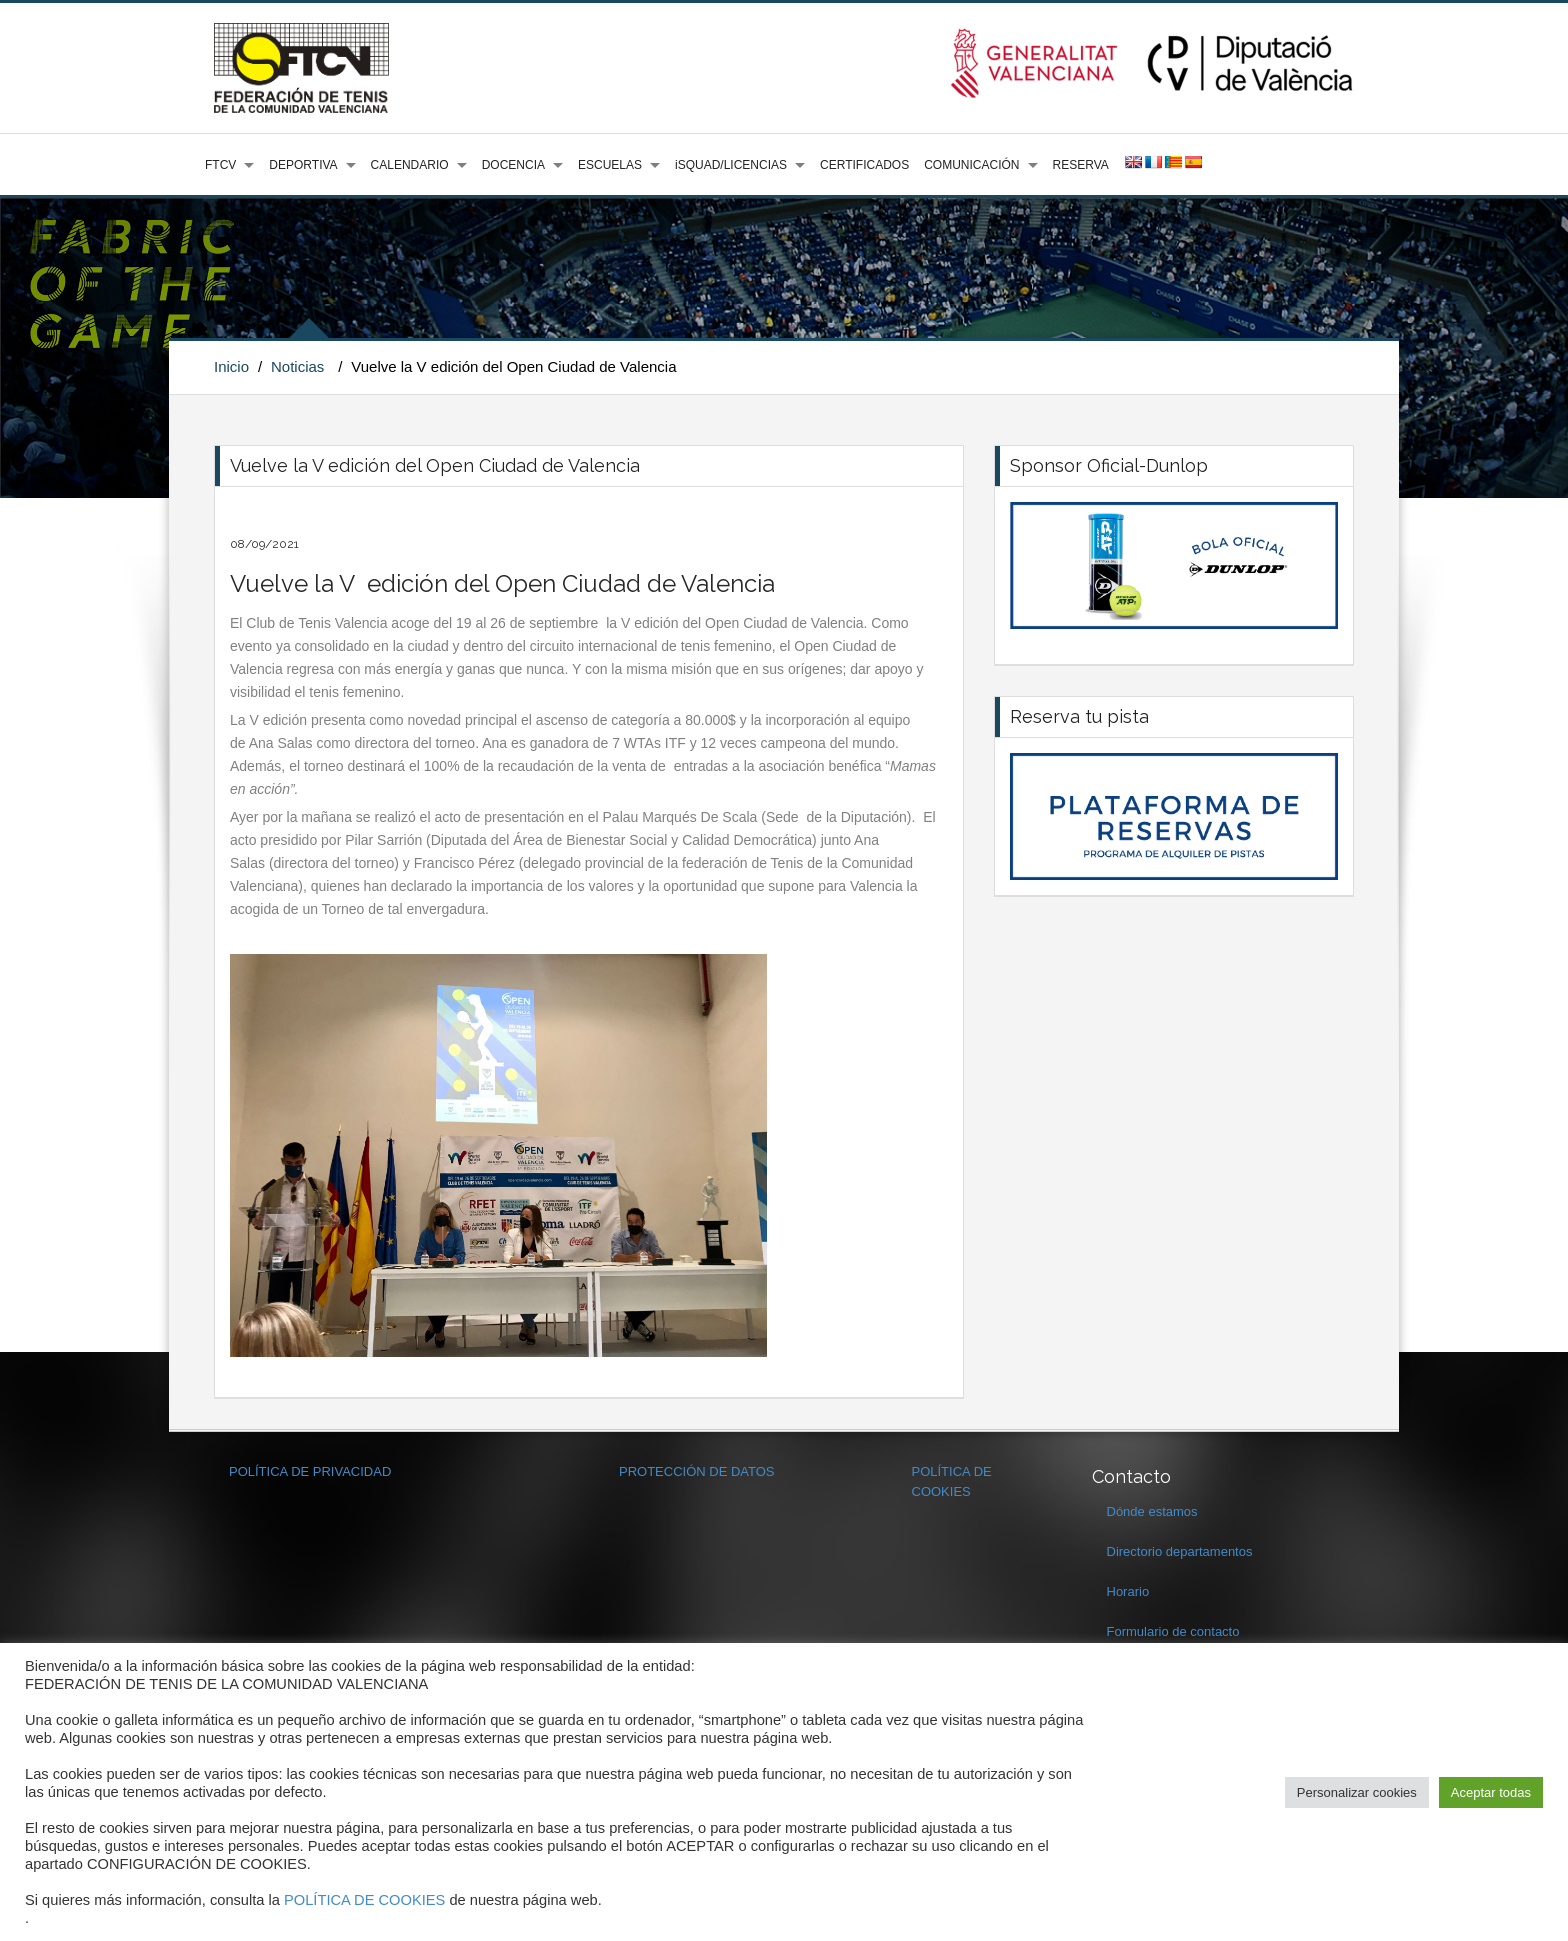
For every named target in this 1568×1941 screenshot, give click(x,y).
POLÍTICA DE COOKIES (364, 1900)
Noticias (297, 366)
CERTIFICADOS (864, 165)
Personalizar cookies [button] (1357, 1792)
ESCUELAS (610, 165)
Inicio (231, 366)
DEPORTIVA (303, 165)
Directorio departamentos (1180, 1551)
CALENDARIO (410, 165)
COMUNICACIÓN (971, 165)
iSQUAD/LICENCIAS (731, 165)
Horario (1128, 1591)
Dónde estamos (1152, 1511)
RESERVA (1081, 165)
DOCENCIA (513, 165)
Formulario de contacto (1173, 1631)
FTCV (220, 165)
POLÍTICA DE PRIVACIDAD (310, 1471)
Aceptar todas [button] (1491, 1792)
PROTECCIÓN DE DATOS (697, 1471)
